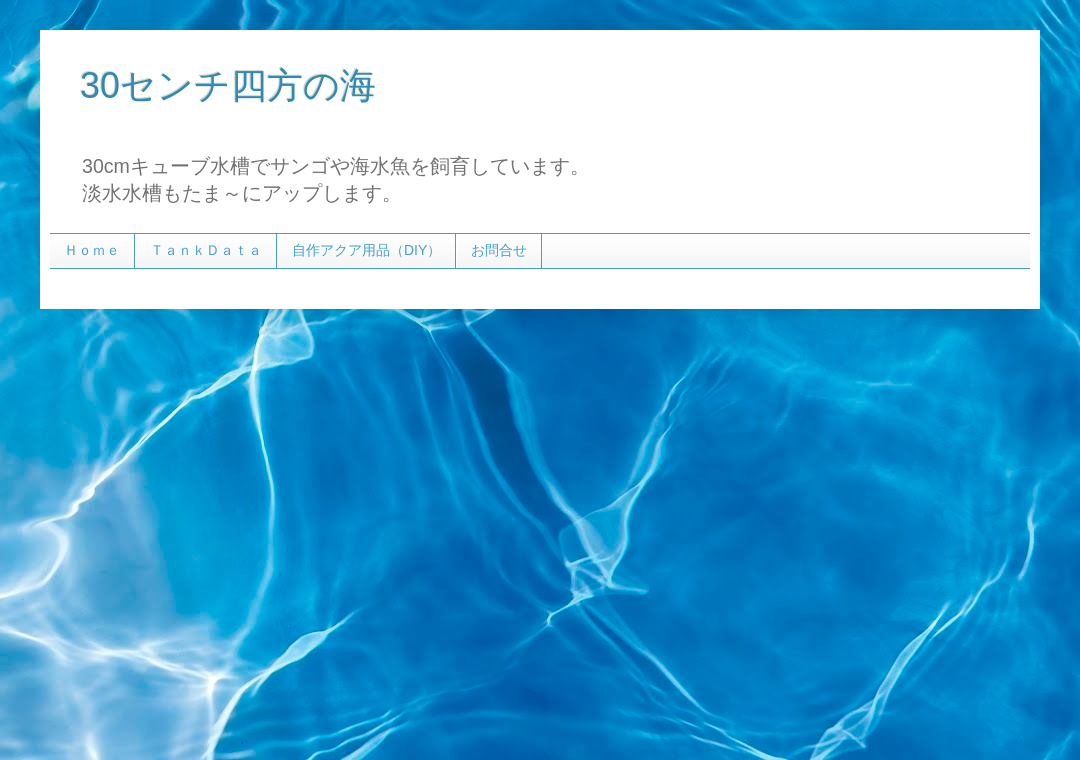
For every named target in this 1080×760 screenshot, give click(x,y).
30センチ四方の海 (228, 85)
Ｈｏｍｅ (92, 250)
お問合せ (499, 250)
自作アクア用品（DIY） (366, 250)
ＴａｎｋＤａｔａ (206, 250)
